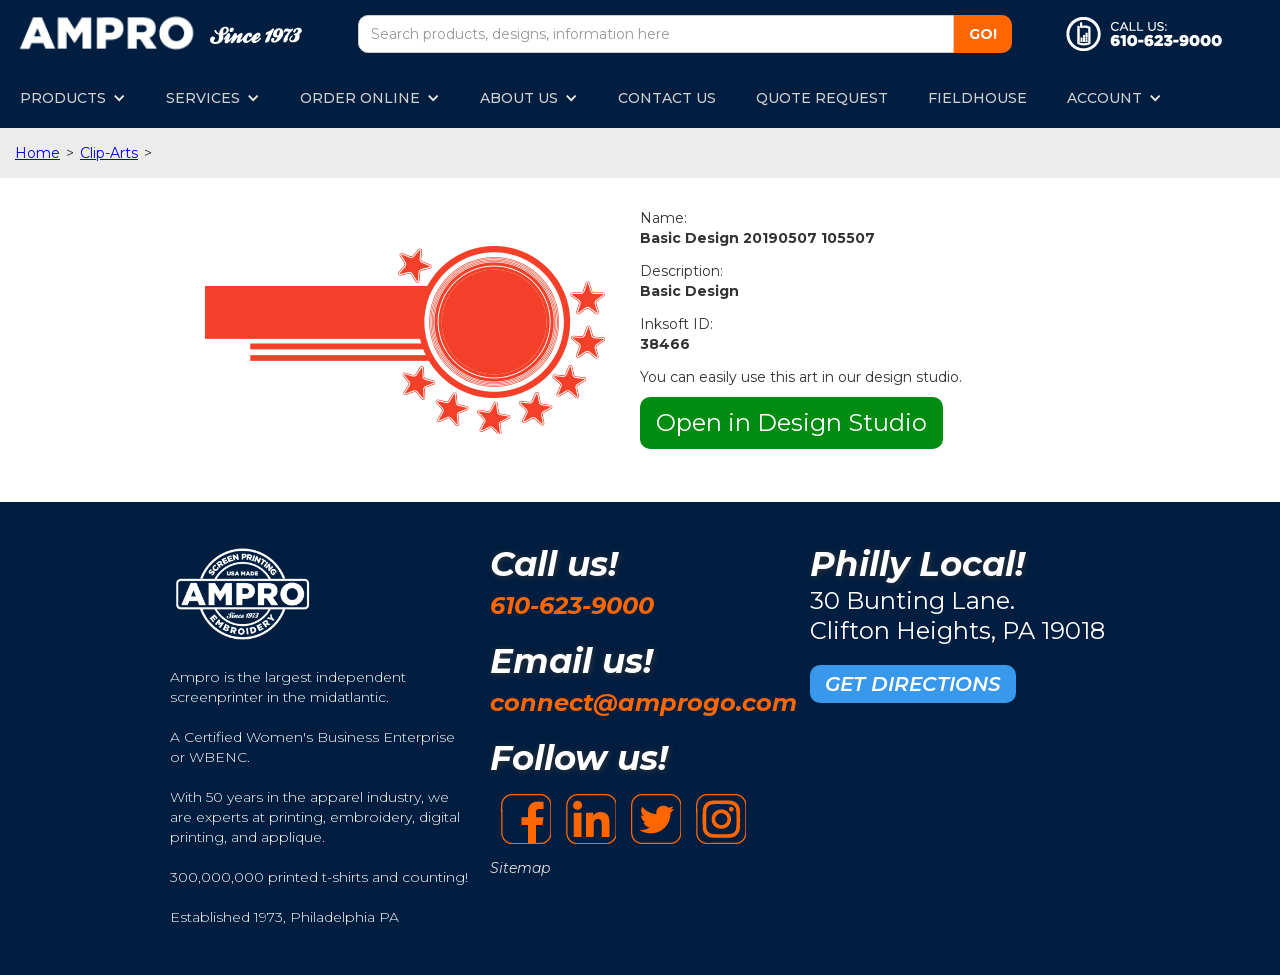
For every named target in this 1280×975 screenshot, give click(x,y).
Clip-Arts (109, 153)
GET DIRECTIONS (913, 684)
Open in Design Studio (791, 422)
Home (37, 153)
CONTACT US (667, 98)
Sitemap (520, 868)
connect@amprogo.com (643, 702)
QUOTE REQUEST (822, 98)
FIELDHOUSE (977, 98)
